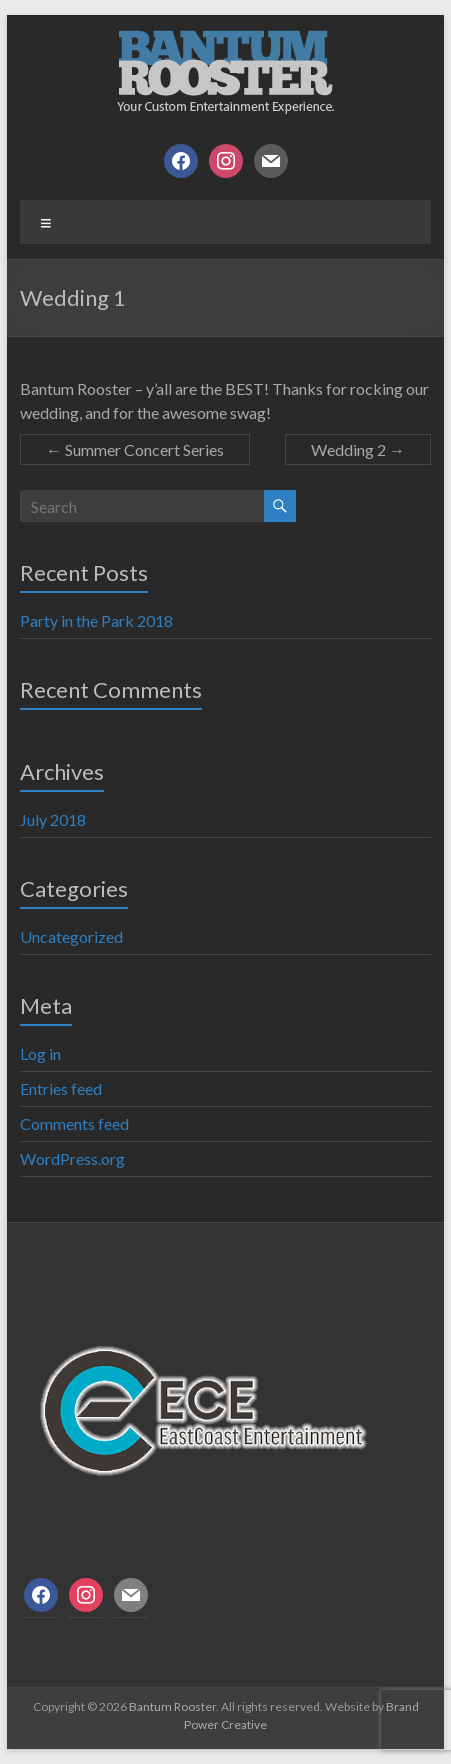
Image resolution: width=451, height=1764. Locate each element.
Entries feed (61, 1088)
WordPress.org (72, 1158)
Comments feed (74, 1123)
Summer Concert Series (135, 449)
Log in (40, 1053)
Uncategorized (71, 936)
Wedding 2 (358, 449)
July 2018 (53, 819)
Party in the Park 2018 (96, 620)
